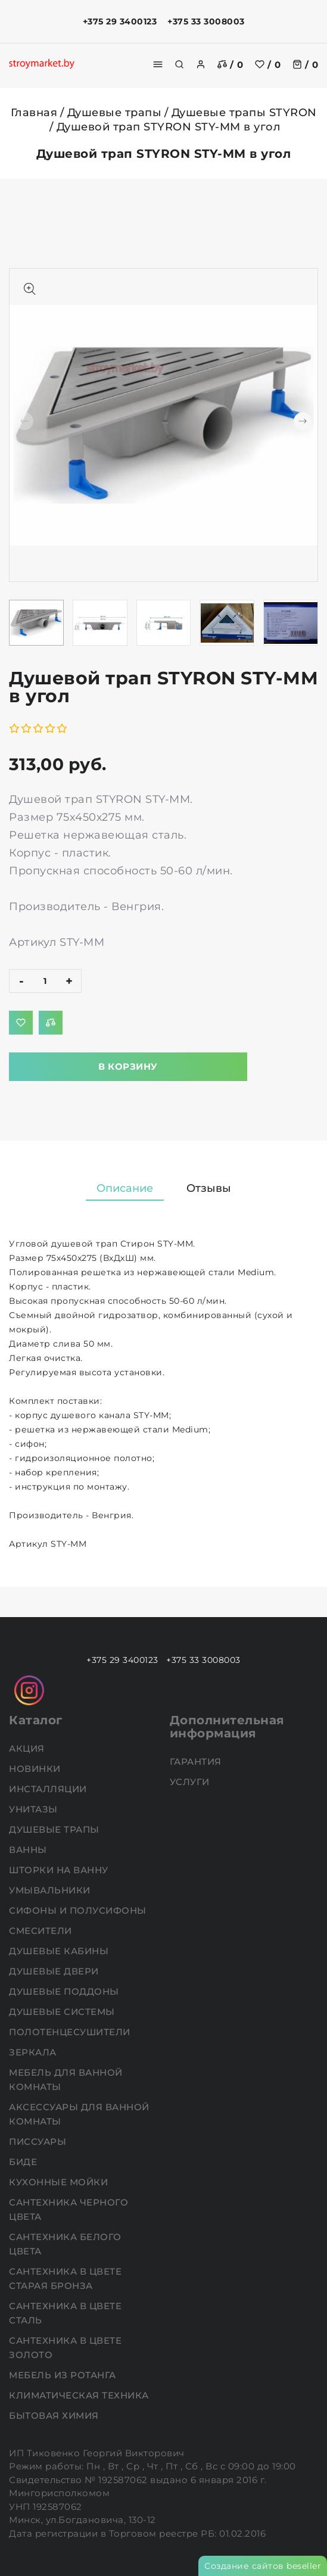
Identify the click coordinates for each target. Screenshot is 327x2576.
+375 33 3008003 (206, 21)
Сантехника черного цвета (68, 2209)
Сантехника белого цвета (65, 2244)
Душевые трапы (114, 112)
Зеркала (34, 2052)
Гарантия (197, 1761)
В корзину (128, 1066)
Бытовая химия (55, 2415)
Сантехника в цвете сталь (65, 2313)
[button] (303, 421)
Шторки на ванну (60, 1870)
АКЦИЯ (28, 1748)
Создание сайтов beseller (262, 2566)
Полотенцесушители (71, 2032)
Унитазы (34, 1809)
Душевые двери (55, 1971)
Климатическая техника (80, 2395)
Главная (34, 112)
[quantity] (45, 981)
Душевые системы (63, 2011)
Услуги (191, 1781)
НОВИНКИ (36, 1768)
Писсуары (39, 2141)
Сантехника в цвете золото (65, 2347)
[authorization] (200, 64)
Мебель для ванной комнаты (66, 2079)
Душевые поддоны (65, 1991)
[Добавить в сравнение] (51, 1023)
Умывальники (51, 1890)
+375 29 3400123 (120, 21)
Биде (24, 2161)
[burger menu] (158, 64)
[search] (179, 64)
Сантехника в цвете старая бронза (65, 2278)
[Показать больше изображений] (30, 289)
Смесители (41, 1930)
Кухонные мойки (60, 2182)
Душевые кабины (60, 1951)
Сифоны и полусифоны (79, 1910)
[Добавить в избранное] (21, 1023)
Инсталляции (49, 1789)
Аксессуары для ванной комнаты (79, 2114)
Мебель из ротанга (64, 2375)
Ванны (29, 1849)
